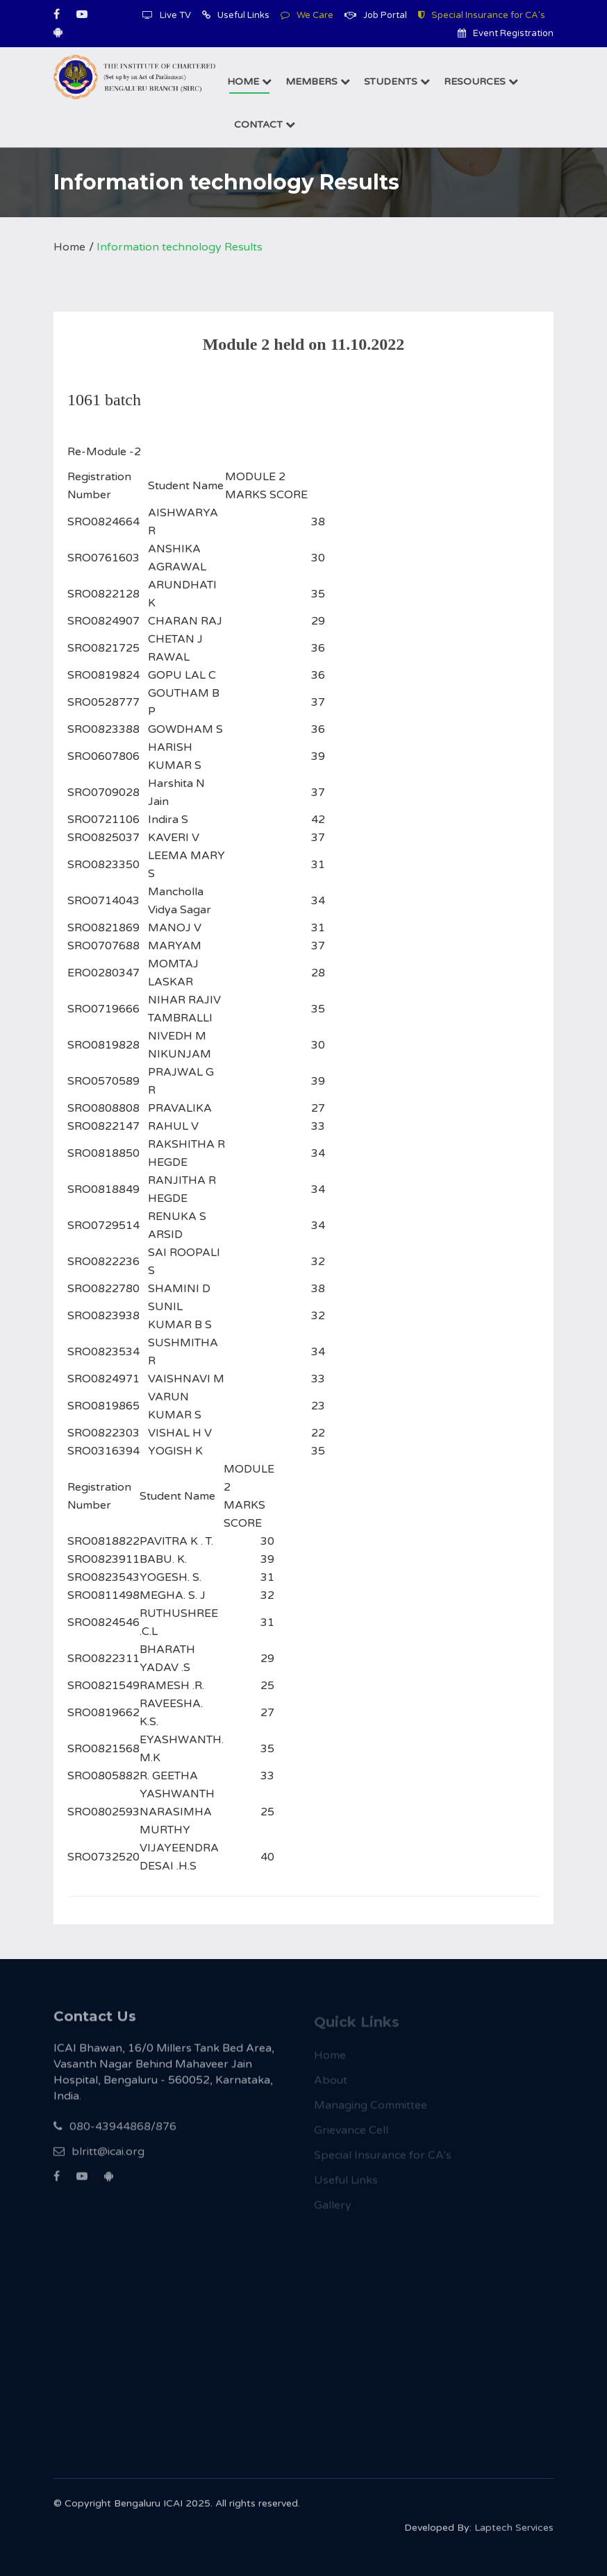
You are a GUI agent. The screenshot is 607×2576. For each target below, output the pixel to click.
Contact (264, 124)
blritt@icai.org (98, 2159)
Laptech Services (514, 2533)
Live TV (166, 15)
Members (317, 81)
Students (397, 81)
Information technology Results (180, 247)
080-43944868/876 (114, 2134)
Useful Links (235, 15)
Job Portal (375, 15)
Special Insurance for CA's (481, 15)
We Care (307, 15)
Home (249, 81)
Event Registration (506, 33)
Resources (481, 81)
